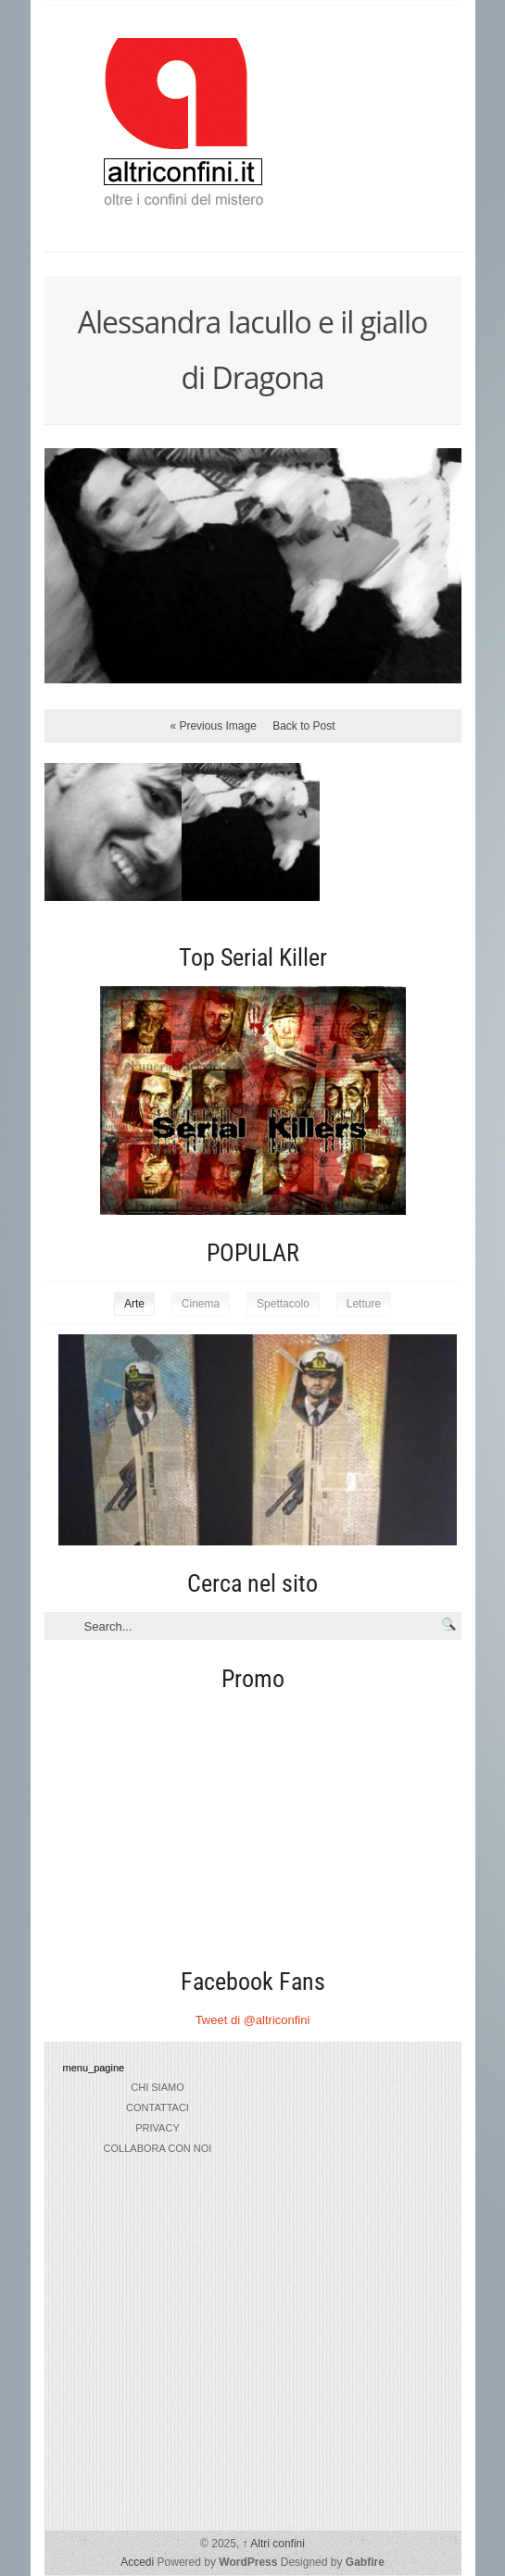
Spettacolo (283, 1303)
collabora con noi (158, 2148)
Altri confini (274, 2543)
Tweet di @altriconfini (253, 2020)
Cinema (201, 1303)
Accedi (137, 2562)
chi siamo (157, 2087)
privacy (157, 2127)
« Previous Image (213, 725)
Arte (134, 1303)
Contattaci (157, 2107)
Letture (364, 1303)
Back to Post (303, 725)
